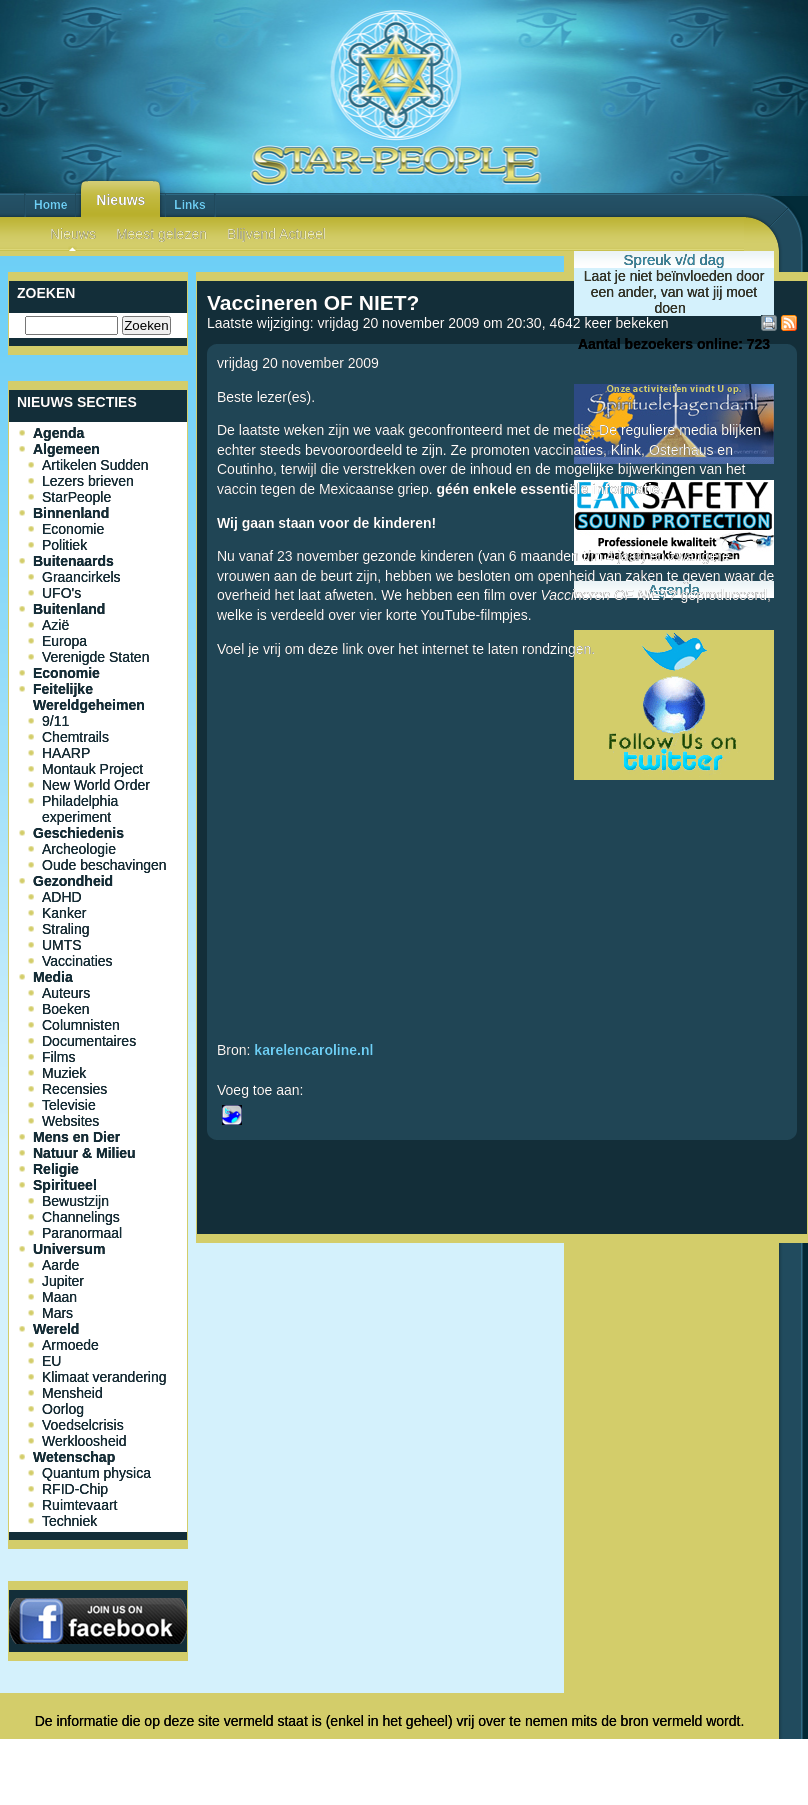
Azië (55, 625)
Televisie (69, 1105)
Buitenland (69, 609)
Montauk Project (92, 769)
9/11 (55, 721)
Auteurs (66, 993)
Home (50, 205)
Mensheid (72, 1393)
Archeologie (79, 849)
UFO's (61, 593)
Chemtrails (75, 737)
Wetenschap (74, 1457)
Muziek (64, 1073)
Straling (65, 929)
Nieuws (120, 200)
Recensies (74, 1089)
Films (58, 1057)
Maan (59, 1297)
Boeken (65, 1009)
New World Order (96, 785)
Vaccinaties (77, 961)
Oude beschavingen (104, 865)
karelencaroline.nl (313, 1050)
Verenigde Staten (95, 657)
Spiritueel (65, 1185)
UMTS (62, 945)
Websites (70, 1121)
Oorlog (63, 1409)
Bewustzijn (75, 1201)
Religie (56, 1169)
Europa (64, 641)
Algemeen (66, 449)
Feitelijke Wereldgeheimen (89, 697)
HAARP (66, 753)
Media (53, 977)
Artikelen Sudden (95, 465)
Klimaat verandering (104, 1377)
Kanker (64, 913)
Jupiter (63, 1281)
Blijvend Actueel (276, 234)
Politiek (64, 545)
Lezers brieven (88, 481)
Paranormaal (82, 1233)
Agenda (58, 433)
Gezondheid (73, 881)
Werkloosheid (84, 1441)
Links (189, 205)
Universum (69, 1249)
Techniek (69, 1521)
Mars (57, 1313)
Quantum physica (96, 1473)
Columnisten (81, 1025)
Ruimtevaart (79, 1505)
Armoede (70, 1345)
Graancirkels (81, 577)
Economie (73, 529)
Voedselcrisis (83, 1425)
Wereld (56, 1329)
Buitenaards (73, 561)
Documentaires (89, 1041)
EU (51, 1361)
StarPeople (76, 497)
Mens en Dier (76, 1137)
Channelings (81, 1217)
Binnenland (71, 513)
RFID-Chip (75, 1489)
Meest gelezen (161, 234)
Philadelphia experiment (80, 809)
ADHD (62, 897)
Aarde (60, 1265)
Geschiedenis (78, 833)
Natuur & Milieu (84, 1153)
